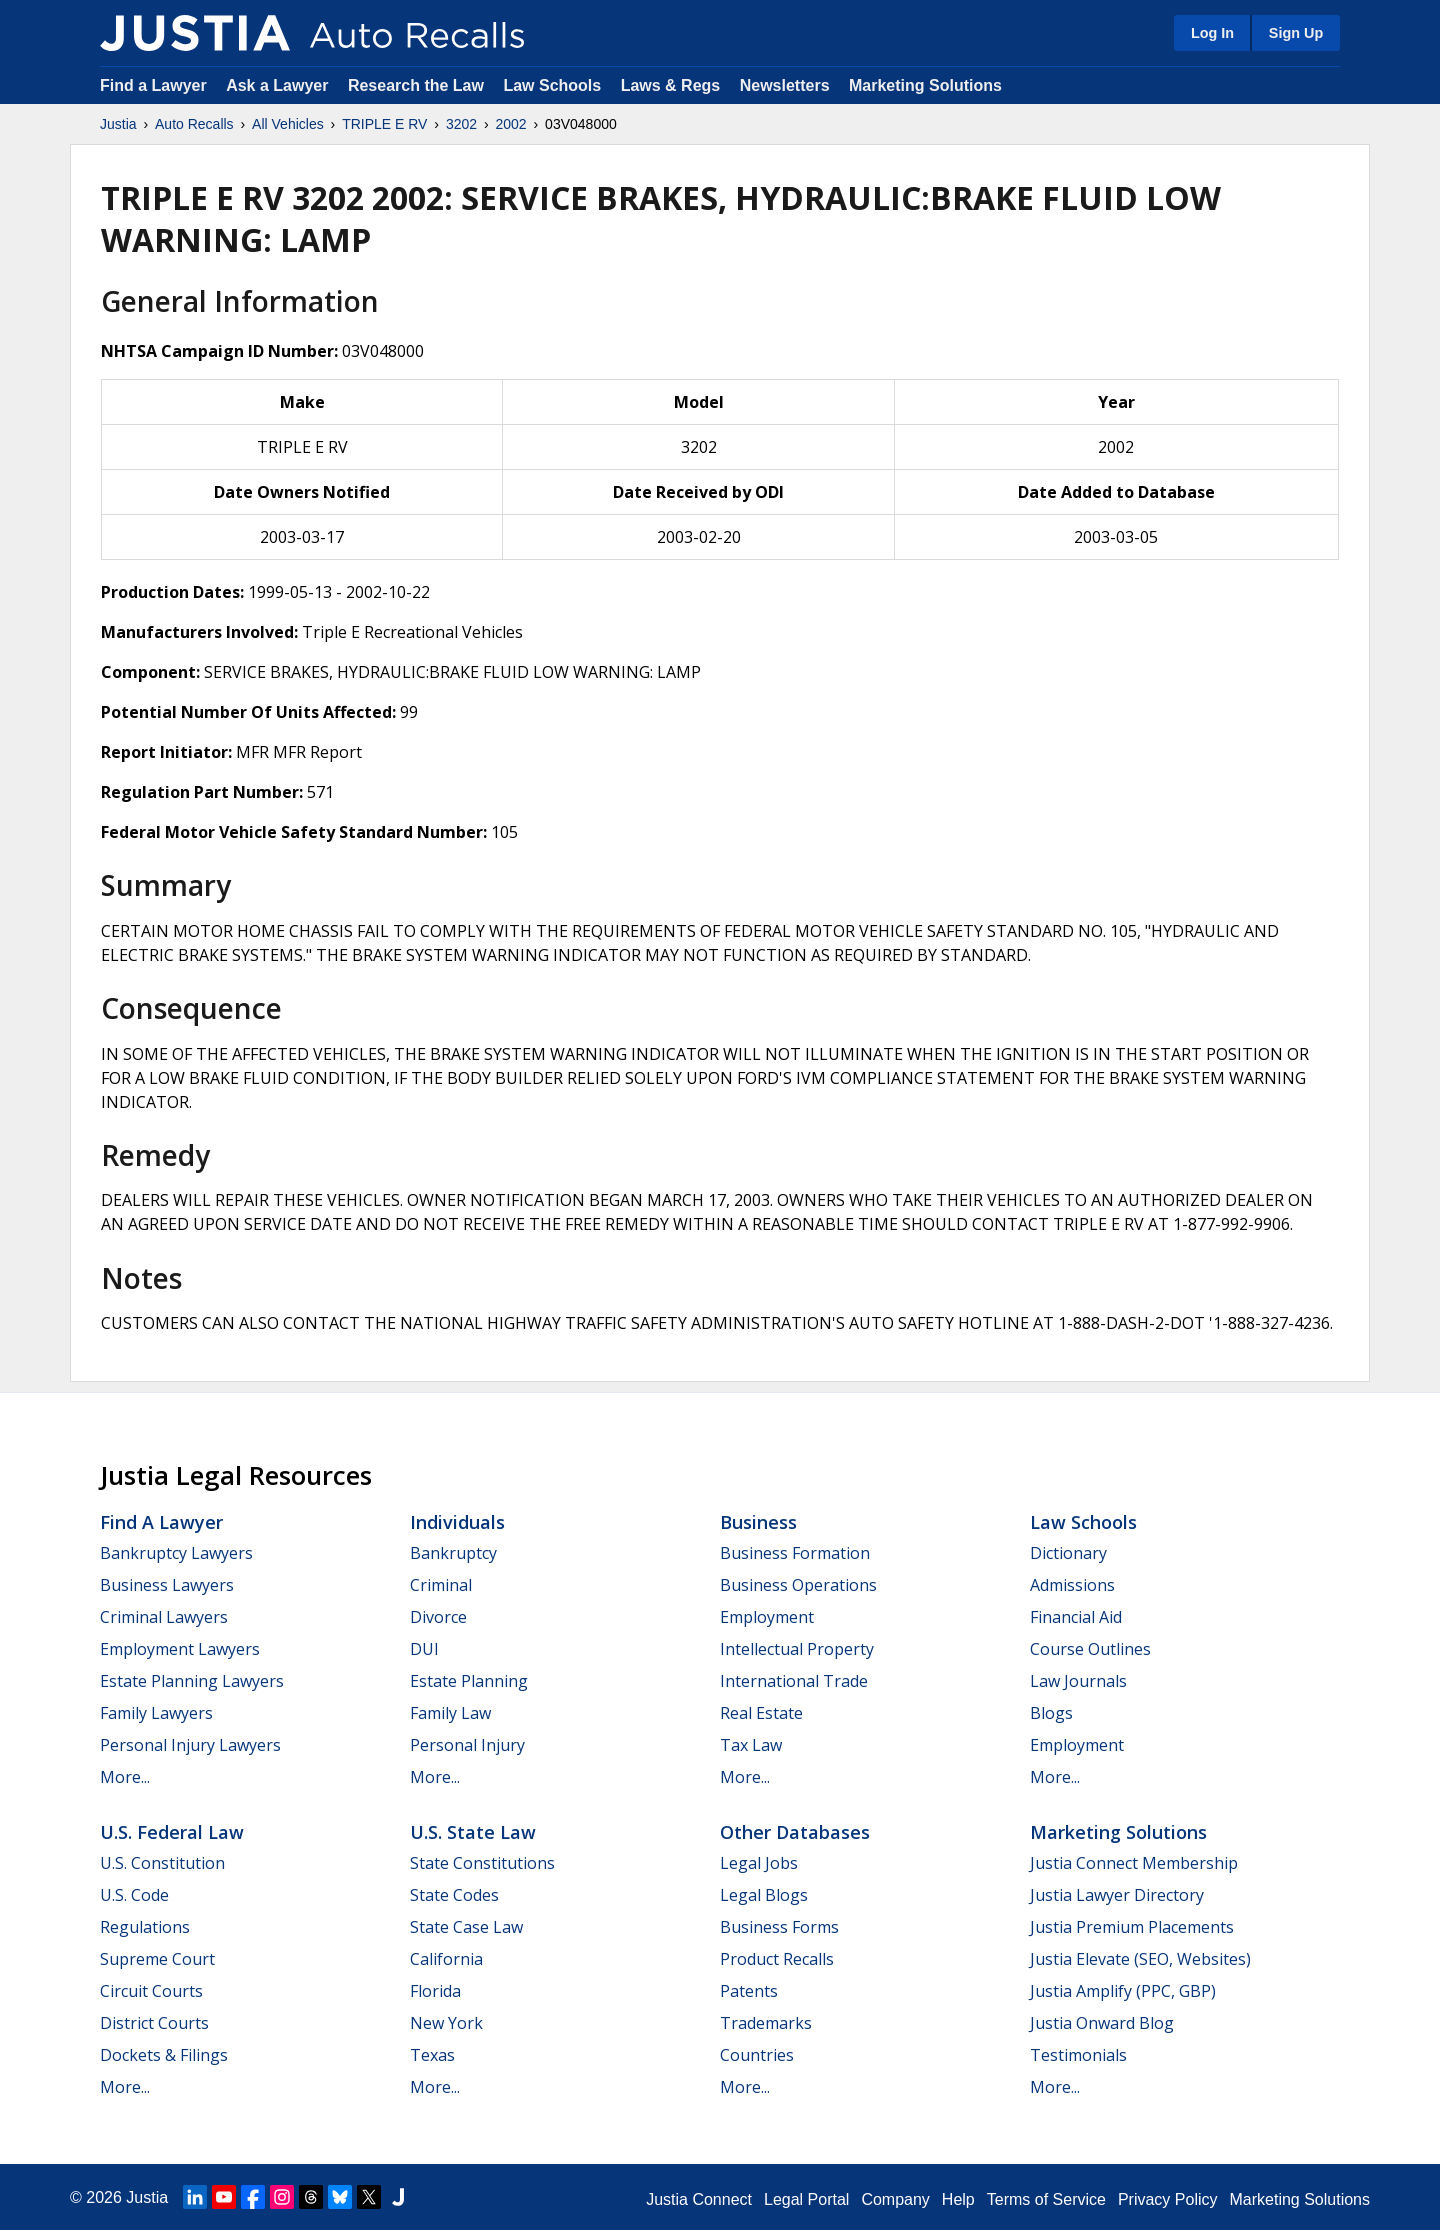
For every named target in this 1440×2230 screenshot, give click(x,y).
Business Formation (795, 1553)
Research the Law (416, 85)
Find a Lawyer (153, 85)
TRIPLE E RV (384, 124)
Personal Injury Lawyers (190, 1745)
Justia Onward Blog (1102, 2023)
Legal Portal (806, 2199)
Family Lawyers (156, 1713)
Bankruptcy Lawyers (176, 1553)
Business (758, 1522)
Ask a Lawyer (279, 85)
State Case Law (466, 1927)
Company (895, 2199)
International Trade (794, 1681)
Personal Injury (467, 1745)
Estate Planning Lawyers (192, 1681)
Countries (757, 2055)
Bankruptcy (453, 1553)
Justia (118, 124)
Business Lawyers (167, 1585)
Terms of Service (1046, 2199)
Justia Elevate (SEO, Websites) (1140, 1959)
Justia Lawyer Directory (1117, 1895)
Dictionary (1068, 1553)
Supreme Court (157, 1959)
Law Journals (1078, 1681)
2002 (511, 124)
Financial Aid (1076, 1617)
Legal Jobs (759, 1863)
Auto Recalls (194, 124)
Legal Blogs (764, 1895)
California (446, 1959)
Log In (1212, 33)
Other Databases (795, 1832)
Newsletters (785, 85)
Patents (749, 1991)
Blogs (1051, 1713)
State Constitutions (482, 1863)
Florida (435, 1991)
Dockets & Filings (164, 2055)
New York (446, 2023)
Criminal (441, 1585)
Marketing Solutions (925, 85)
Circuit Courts (151, 1991)
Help (958, 2199)
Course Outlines (1090, 1649)
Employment (767, 1617)
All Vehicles (288, 124)
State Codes (454, 1895)
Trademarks (766, 2023)
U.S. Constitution (162, 1863)
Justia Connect (699, 2199)
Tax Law (751, 1745)
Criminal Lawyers (164, 1617)
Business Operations (798, 1585)
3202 (461, 124)
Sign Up (1296, 33)
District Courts (154, 2023)
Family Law (450, 1713)
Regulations (145, 1927)
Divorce (438, 1617)
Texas (432, 2055)
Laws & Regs (671, 85)
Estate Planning (469, 1681)
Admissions (1072, 1585)
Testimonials (1078, 2055)
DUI (424, 1649)
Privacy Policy (1168, 2199)
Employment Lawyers (180, 1649)
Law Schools (552, 85)
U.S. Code (134, 1895)
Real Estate (761, 1713)
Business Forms (779, 1927)
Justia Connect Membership (1134, 1863)
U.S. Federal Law (172, 1832)
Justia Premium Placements (1132, 1927)
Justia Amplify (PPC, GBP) (1123, 1991)
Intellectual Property (797, 1649)
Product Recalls (777, 1959)
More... (125, 1777)
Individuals (457, 1522)
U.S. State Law (473, 1832)
